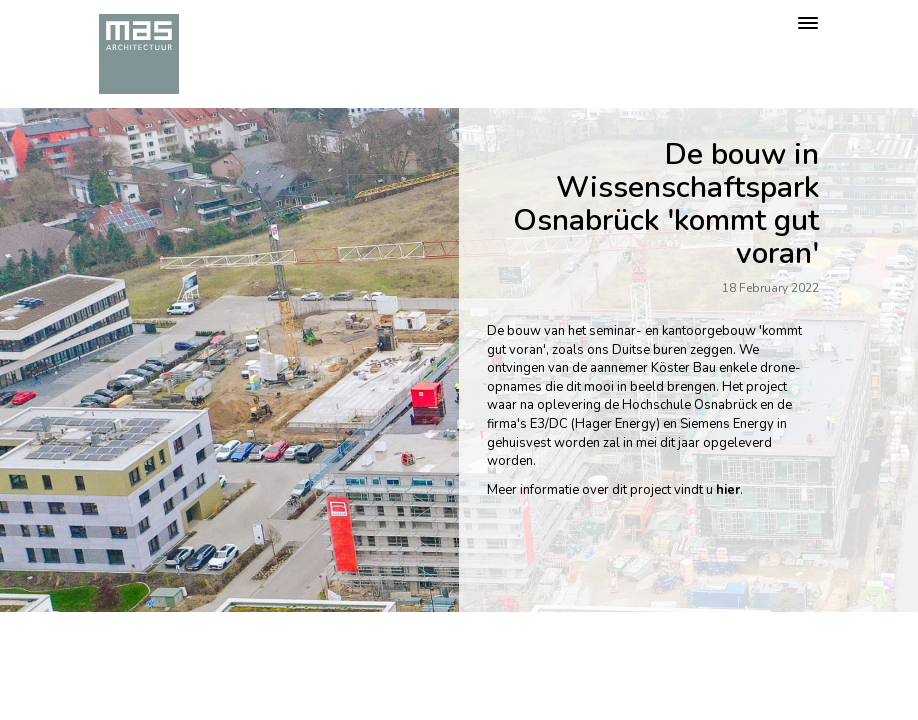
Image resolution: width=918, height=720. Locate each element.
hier (728, 490)
